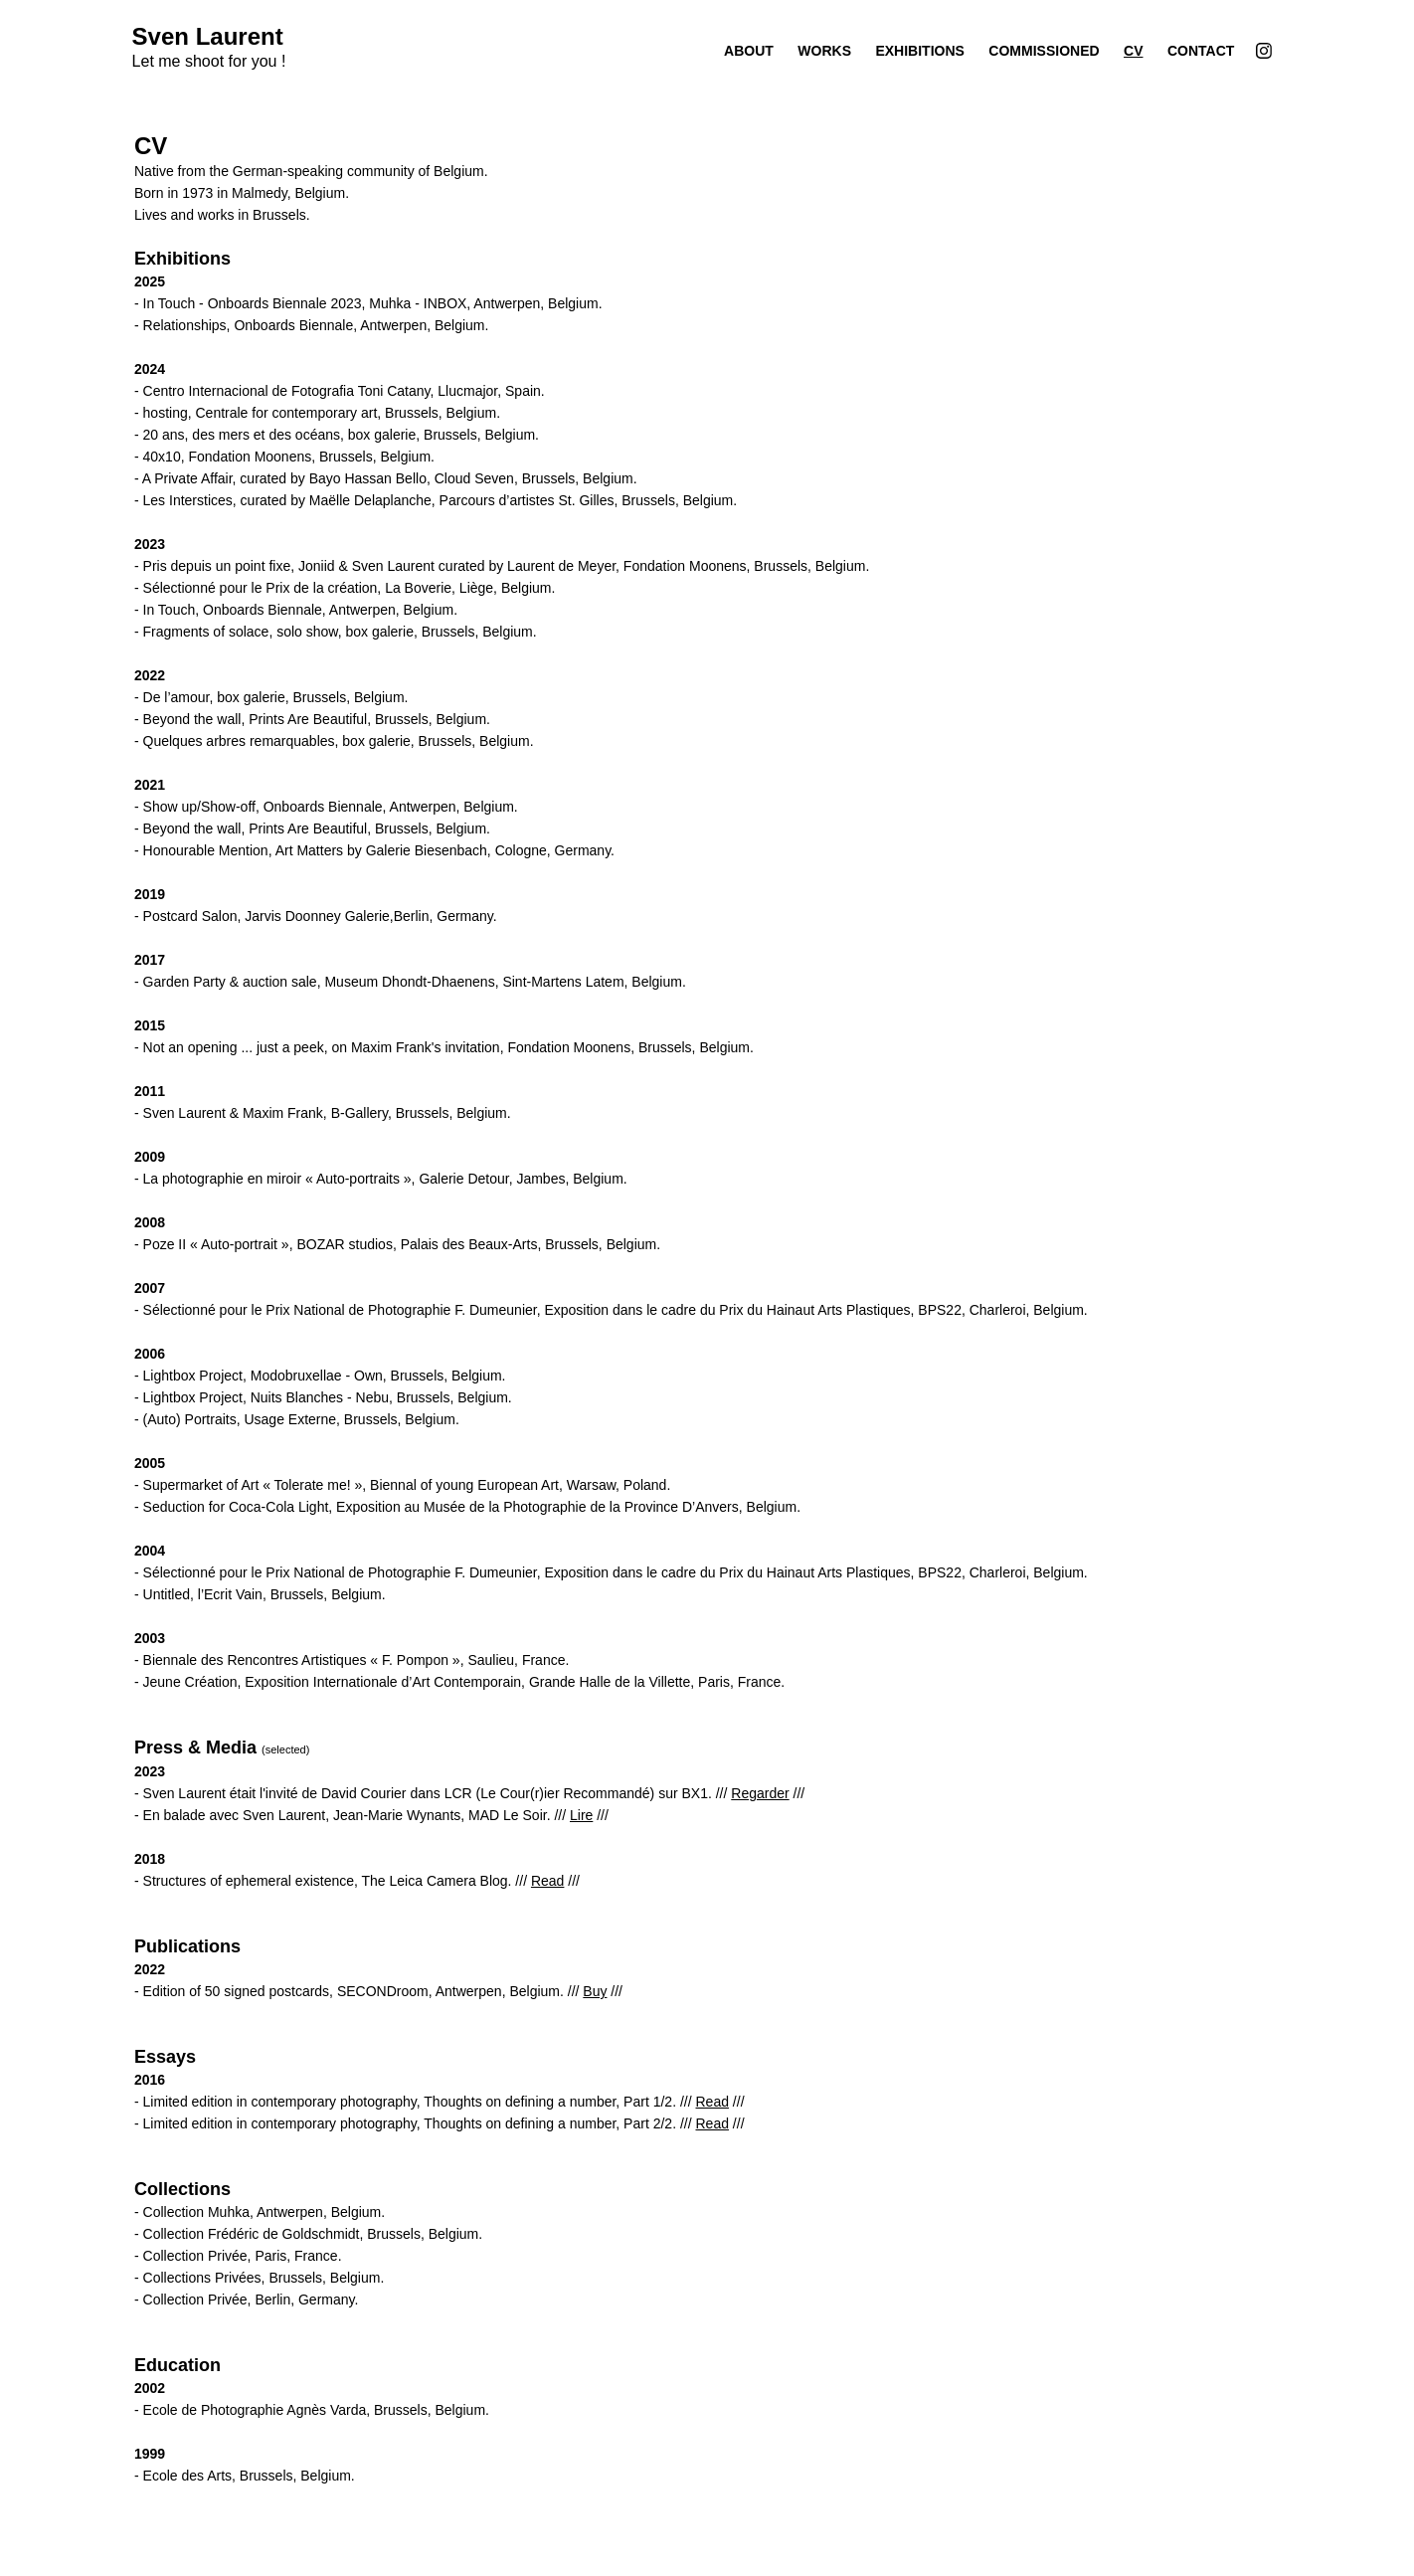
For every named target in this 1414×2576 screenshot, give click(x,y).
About (749, 51)
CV (1133, 51)
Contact (1200, 51)
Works (824, 51)
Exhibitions (919, 51)
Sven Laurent (207, 36)
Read (547, 1881)
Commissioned (1043, 51)
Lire (581, 1815)
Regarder (760, 1793)
